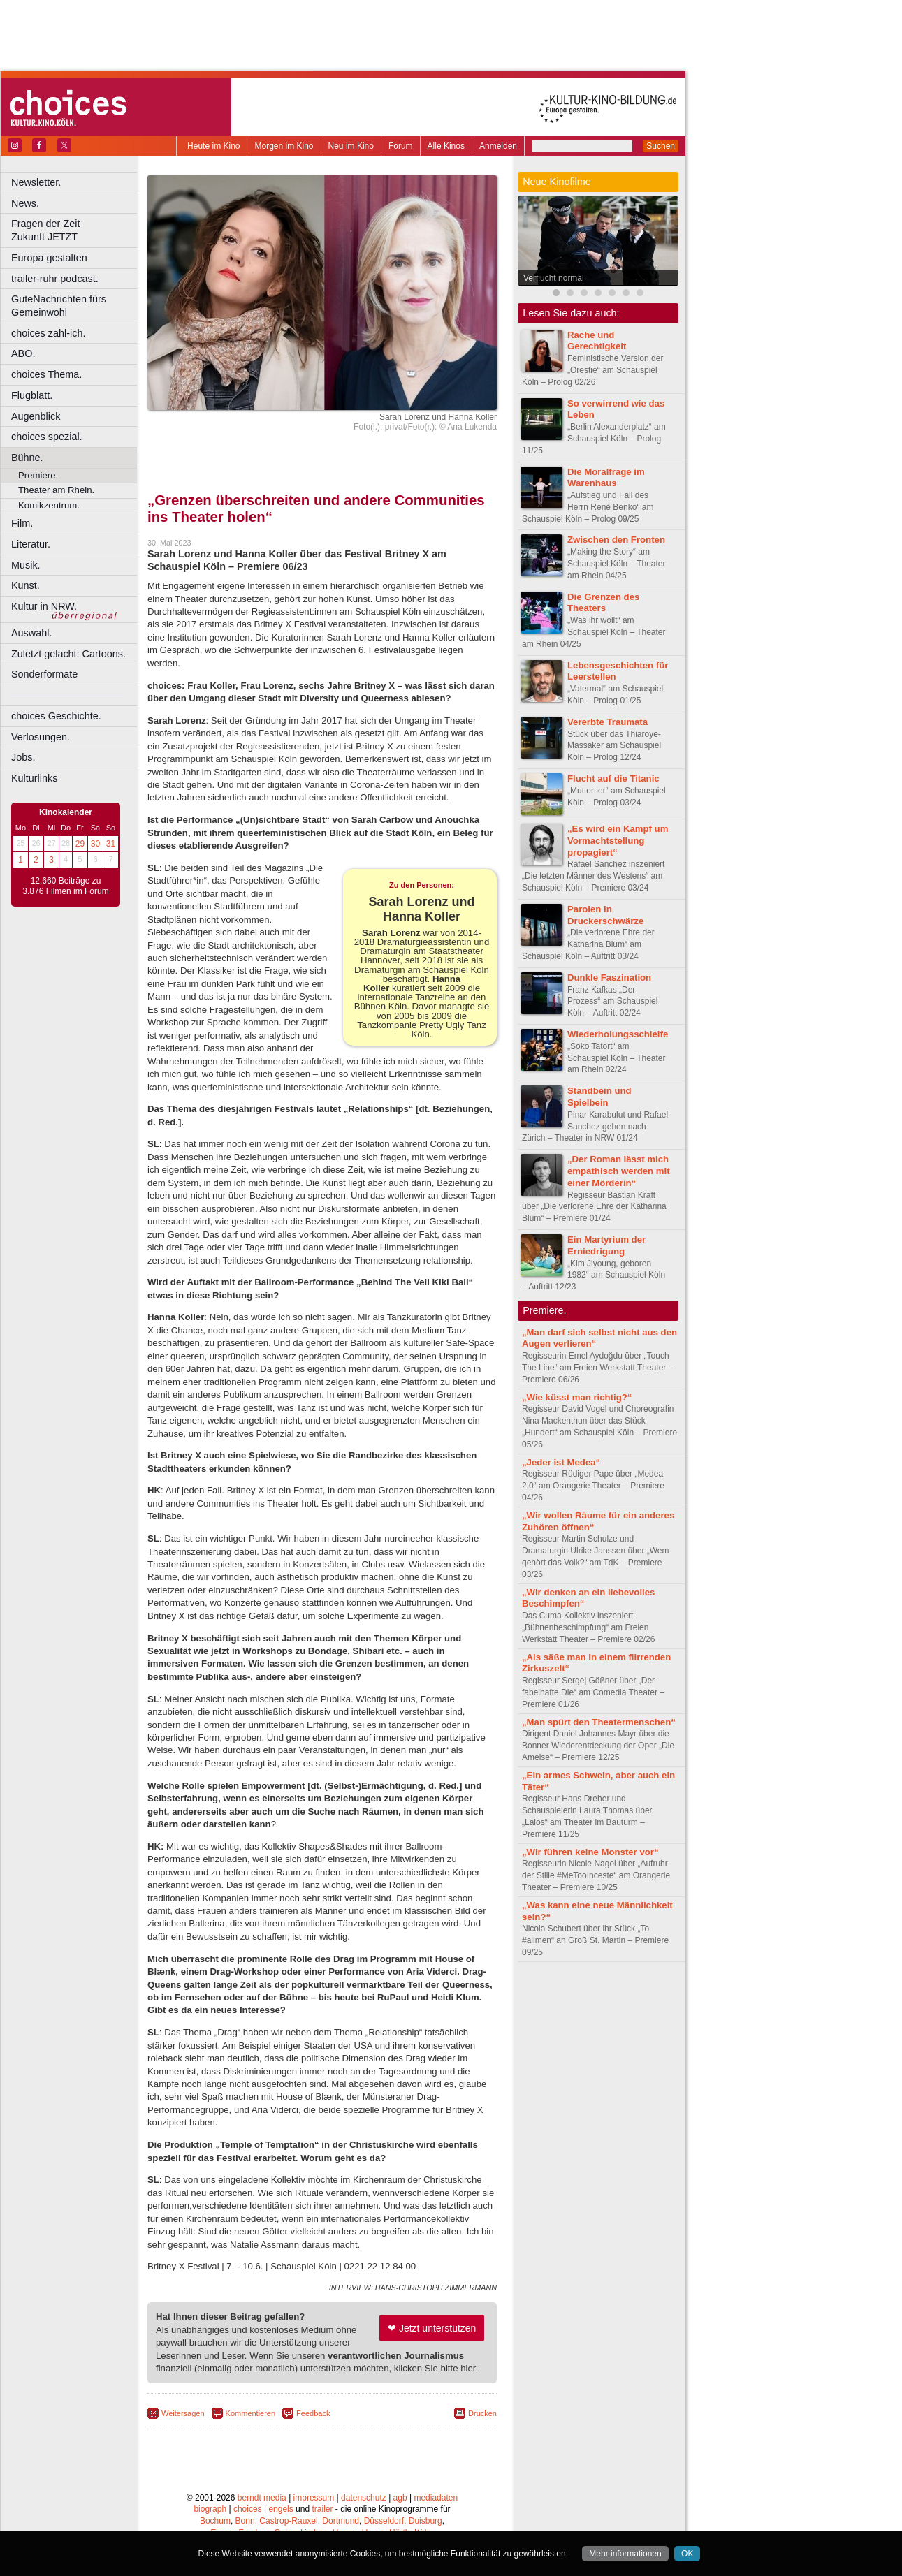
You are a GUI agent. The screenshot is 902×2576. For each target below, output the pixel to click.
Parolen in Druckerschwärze (605, 915)
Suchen (660, 146)
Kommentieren (251, 2413)
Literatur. (30, 544)
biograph (210, 2509)
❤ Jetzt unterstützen (432, 2328)
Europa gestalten (49, 257)
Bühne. (27, 457)
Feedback (313, 2413)
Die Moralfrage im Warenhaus (606, 478)
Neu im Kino (351, 146)
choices (247, 2509)
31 (110, 844)
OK (687, 2554)
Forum (400, 146)
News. (25, 203)
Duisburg (425, 2521)
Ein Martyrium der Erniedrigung (606, 1245)
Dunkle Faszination (609, 977)
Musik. (26, 565)
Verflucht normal (553, 278)
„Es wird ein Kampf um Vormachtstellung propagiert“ (617, 841)
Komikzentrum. (49, 505)
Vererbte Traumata (607, 722)
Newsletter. (36, 182)
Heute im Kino (213, 146)
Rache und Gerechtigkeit (596, 341)
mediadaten (436, 2498)
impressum (314, 2498)
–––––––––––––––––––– (67, 695)
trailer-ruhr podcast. (55, 278)
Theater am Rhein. (56, 490)
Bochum (215, 2521)
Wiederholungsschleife (617, 1034)
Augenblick (35, 416)
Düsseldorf (384, 2521)
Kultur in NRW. (44, 606)
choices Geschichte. (56, 716)
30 (95, 844)
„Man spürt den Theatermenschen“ (599, 1722)
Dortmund (340, 2521)
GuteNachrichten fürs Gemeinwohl (58, 305)
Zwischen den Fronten (616, 539)
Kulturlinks (34, 778)
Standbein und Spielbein (599, 1096)
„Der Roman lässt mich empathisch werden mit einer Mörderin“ (618, 1171)
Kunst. (25, 585)
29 (80, 844)
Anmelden (498, 146)
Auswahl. (31, 632)
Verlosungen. (40, 736)
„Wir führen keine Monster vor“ (590, 1852)
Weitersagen (183, 2413)
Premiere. (38, 475)
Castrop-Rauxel (288, 2521)
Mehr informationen (625, 2554)
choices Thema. (46, 374)
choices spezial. (46, 436)
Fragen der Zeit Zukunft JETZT (75, 230)
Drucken (482, 2413)
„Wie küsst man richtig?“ (577, 1397)
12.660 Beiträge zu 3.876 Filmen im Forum (65, 886)
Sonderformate (44, 674)
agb (400, 2498)
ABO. (23, 353)
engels (280, 2509)
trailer (322, 2509)
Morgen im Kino (283, 146)
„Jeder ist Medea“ (561, 1462)
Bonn (245, 2521)
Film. (22, 523)
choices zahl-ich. (48, 333)
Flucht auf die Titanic (613, 778)
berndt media (262, 2498)
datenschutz (363, 2498)
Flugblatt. (31, 395)
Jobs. (23, 757)
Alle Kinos (446, 146)
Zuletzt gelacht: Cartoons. (68, 653)
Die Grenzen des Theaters (603, 603)
